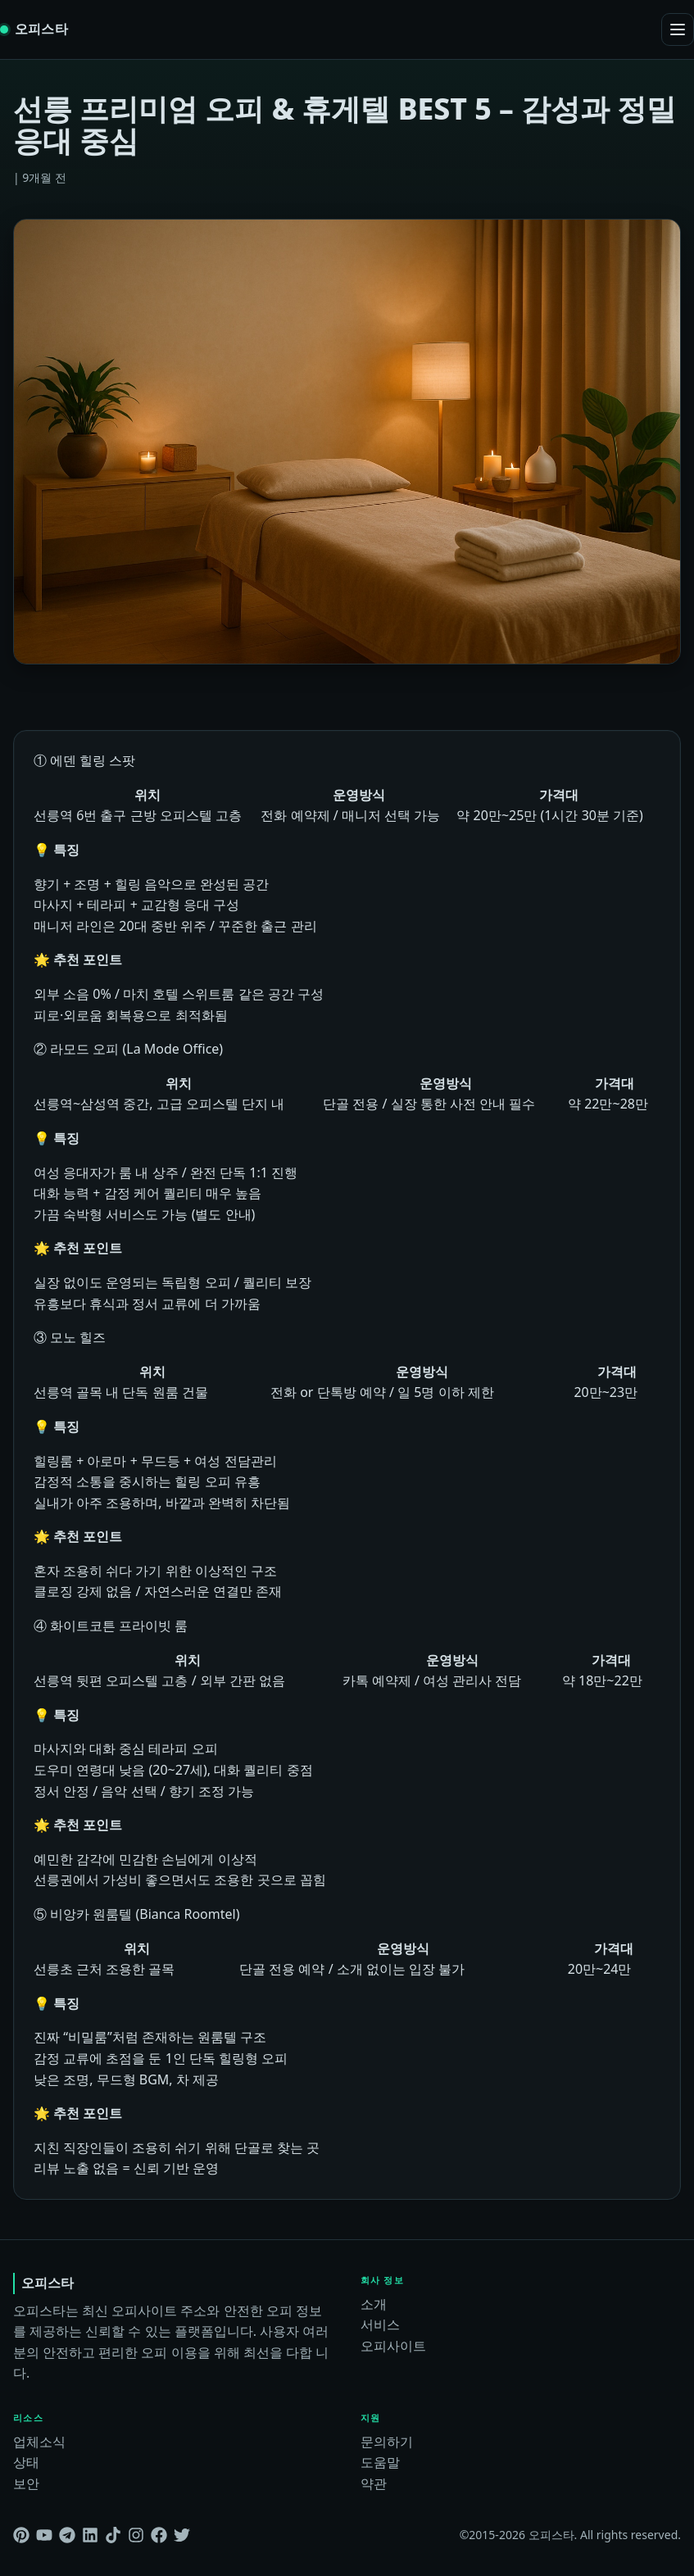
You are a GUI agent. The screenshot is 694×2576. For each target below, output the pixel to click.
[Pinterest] (21, 2535)
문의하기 (387, 2442)
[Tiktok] (113, 2535)
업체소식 (39, 2442)
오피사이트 (393, 2346)
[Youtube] (44, 2535)
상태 (26, 2462)
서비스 (380, 2324)
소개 (374, 2304)
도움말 (380, 2462)
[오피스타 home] (34, 29)
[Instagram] (136, 2535)
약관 (374, 2483)
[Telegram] (67, 2535)
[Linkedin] (90, 2535)
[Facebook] (159, 2535)
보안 (26, 2483)
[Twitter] (182, 2535)
